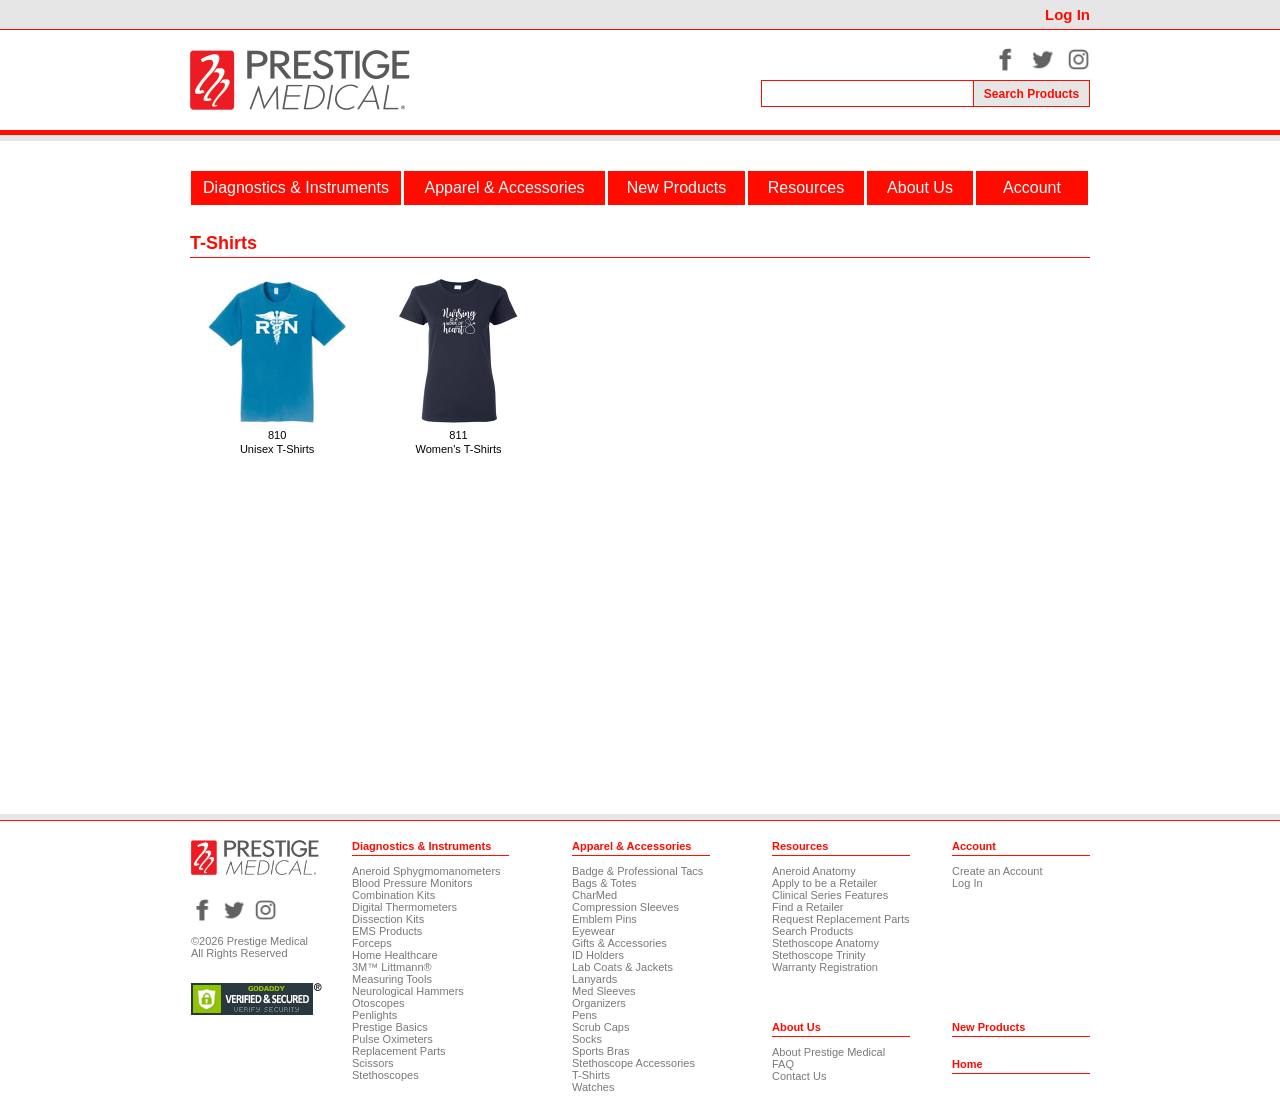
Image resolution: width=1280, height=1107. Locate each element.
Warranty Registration (825, 967)
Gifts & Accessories (619, 943)
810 (277, 435)
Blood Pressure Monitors (412, 883)
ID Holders (598, 955)
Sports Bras (600, 1051)
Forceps (372, 943)
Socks (587, 1039)
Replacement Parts (399, 1051)
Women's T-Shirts (459, 449)
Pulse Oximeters (392, 1039)
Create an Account (997, 871)
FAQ (783, 1064)
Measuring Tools (392, 979)
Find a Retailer (808, 907)
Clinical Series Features (830, 895)
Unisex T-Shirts (277, 449)
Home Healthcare (395, 955)
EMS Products (387, 931)
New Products (677, 187)
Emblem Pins (604, 919)
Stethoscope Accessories (633, 1063)
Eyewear (593, 931)
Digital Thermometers (404, 907)
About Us (920, 187)
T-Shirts (591, 1075)
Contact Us (799, 1076)
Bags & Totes (604, 883)
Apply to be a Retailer (824, 883)
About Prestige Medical (828, 1052)
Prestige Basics (390, 1027)
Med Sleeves (604, 991)
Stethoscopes (385, 1075)
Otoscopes (378, 1003)
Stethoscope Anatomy (825, 943)
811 (458, 435)
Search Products (812, 931)
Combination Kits (393, 895)
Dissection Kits (388, 919)
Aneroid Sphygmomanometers (426, 871)
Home (967, 1064)
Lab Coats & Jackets (622, 967)
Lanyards (594, 979)
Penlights (374, 1015)
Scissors (373, 1063)
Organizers (599, 1003)
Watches (593, 1087)
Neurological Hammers (408, 991)
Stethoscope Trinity (819, 955)
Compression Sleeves (625, 907)
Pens (584, 1015)
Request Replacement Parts (841, 919)
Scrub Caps (600, 1027)
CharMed (594, 895)
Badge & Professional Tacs (637, 871)
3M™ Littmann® (392, 967)
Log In (1067, 14)
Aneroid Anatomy (814, 871)
